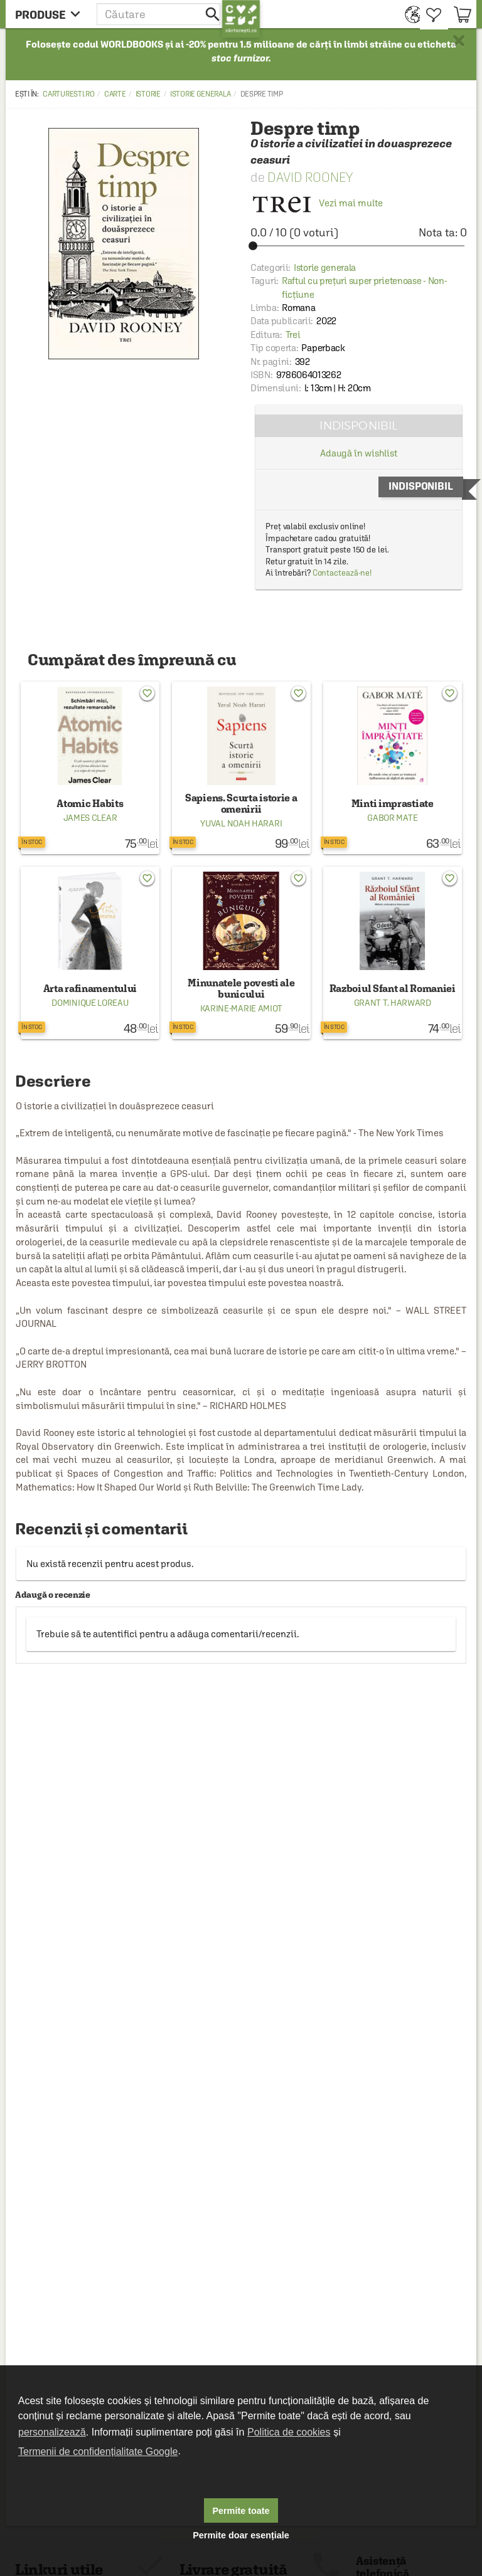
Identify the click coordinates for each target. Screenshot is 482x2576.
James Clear (90, 818)
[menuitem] (409, 14)
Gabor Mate (392, 818)
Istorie (148, 94)
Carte (115, 94)
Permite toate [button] (240, 2511)
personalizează (52, 2432)
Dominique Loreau (89, 1003)
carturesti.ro (68, 94)
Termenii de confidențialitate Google (98, 2451)
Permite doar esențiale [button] (241, 2535)
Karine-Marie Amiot (241, 1008)
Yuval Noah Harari (241, 823)
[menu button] (51, 14)
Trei (293, 334)
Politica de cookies (289, 2432)
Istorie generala (200, 94)
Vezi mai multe (316, 203)
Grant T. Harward (392, 1003)
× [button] (458, 40)
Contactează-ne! (342, 573)
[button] (159, 14)
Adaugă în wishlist (358, 453)
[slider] (358, 246)
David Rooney (310, 177)
